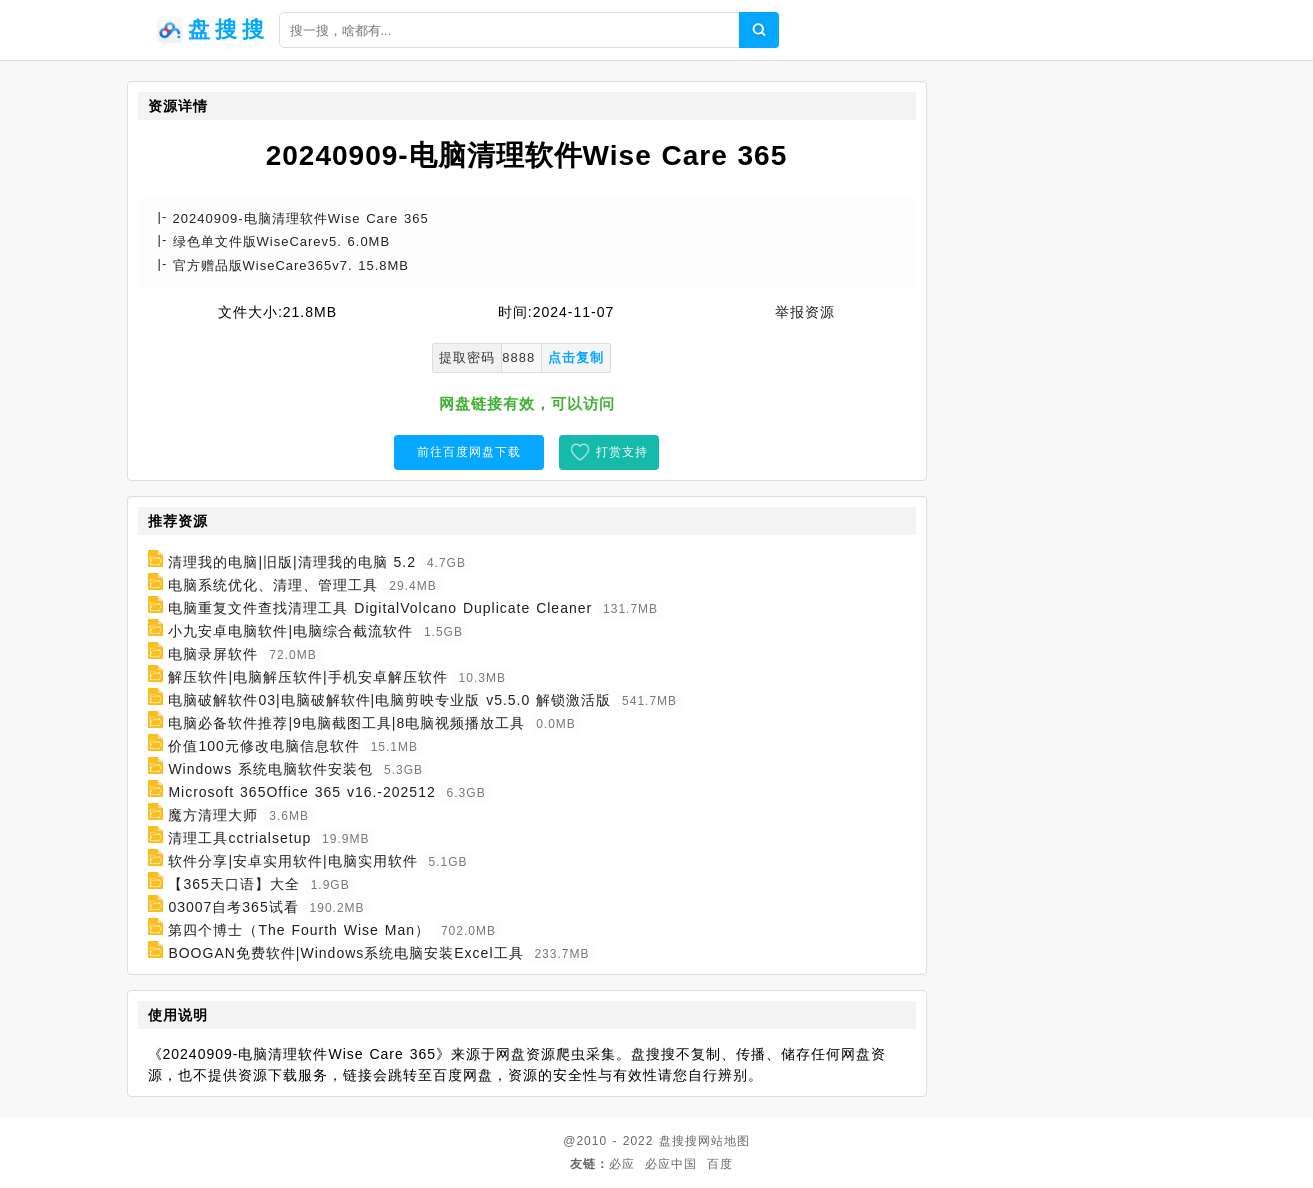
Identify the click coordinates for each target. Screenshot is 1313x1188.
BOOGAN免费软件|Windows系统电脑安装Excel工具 (345, 953)
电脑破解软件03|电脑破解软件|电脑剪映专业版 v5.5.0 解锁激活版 (389, 700)
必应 (622, 1164)
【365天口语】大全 (233, 884)
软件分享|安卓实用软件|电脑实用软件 (292, 861)
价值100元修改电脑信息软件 (263, 746)
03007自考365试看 (233, 907)
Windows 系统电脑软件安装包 (270, 769)
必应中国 (671, 1164)
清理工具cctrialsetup (239, 838)
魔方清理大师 (213, 815)
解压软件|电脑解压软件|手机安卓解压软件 (307, 677)
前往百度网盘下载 (469, 452)
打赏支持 (622, 452)
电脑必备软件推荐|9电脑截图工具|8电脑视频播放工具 (346, 723)
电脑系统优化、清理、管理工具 (273, 585)
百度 (720, 1164)
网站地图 (724, 1141)
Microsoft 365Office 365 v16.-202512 (301, 792)
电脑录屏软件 (213, 654)
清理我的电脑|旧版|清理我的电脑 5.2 (292, 562)
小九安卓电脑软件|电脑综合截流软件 (290, 631)
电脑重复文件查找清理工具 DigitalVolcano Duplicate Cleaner (380, 608)
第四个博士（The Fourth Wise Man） (299, 930)
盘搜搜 (678, 1141)
